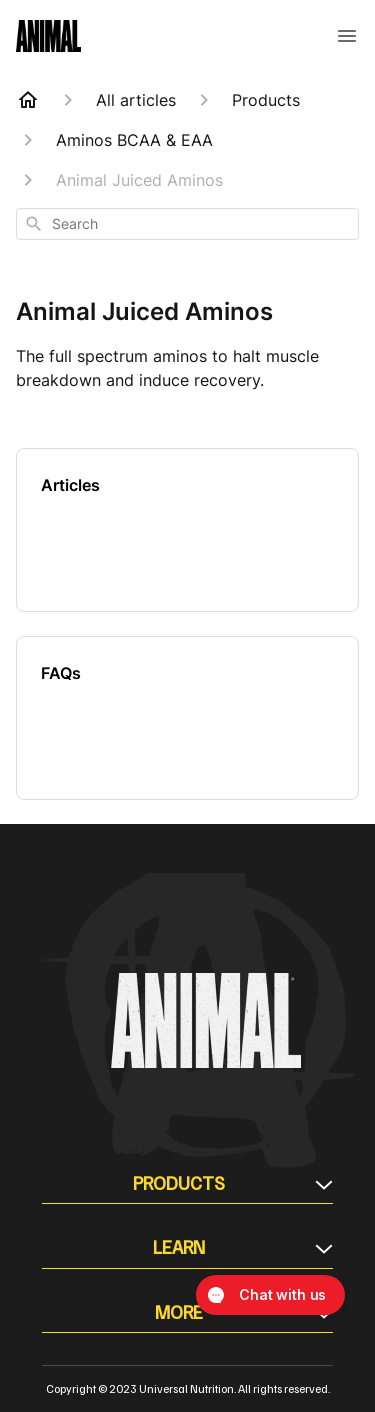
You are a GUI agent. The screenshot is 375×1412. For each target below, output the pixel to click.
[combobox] (187, 224)
